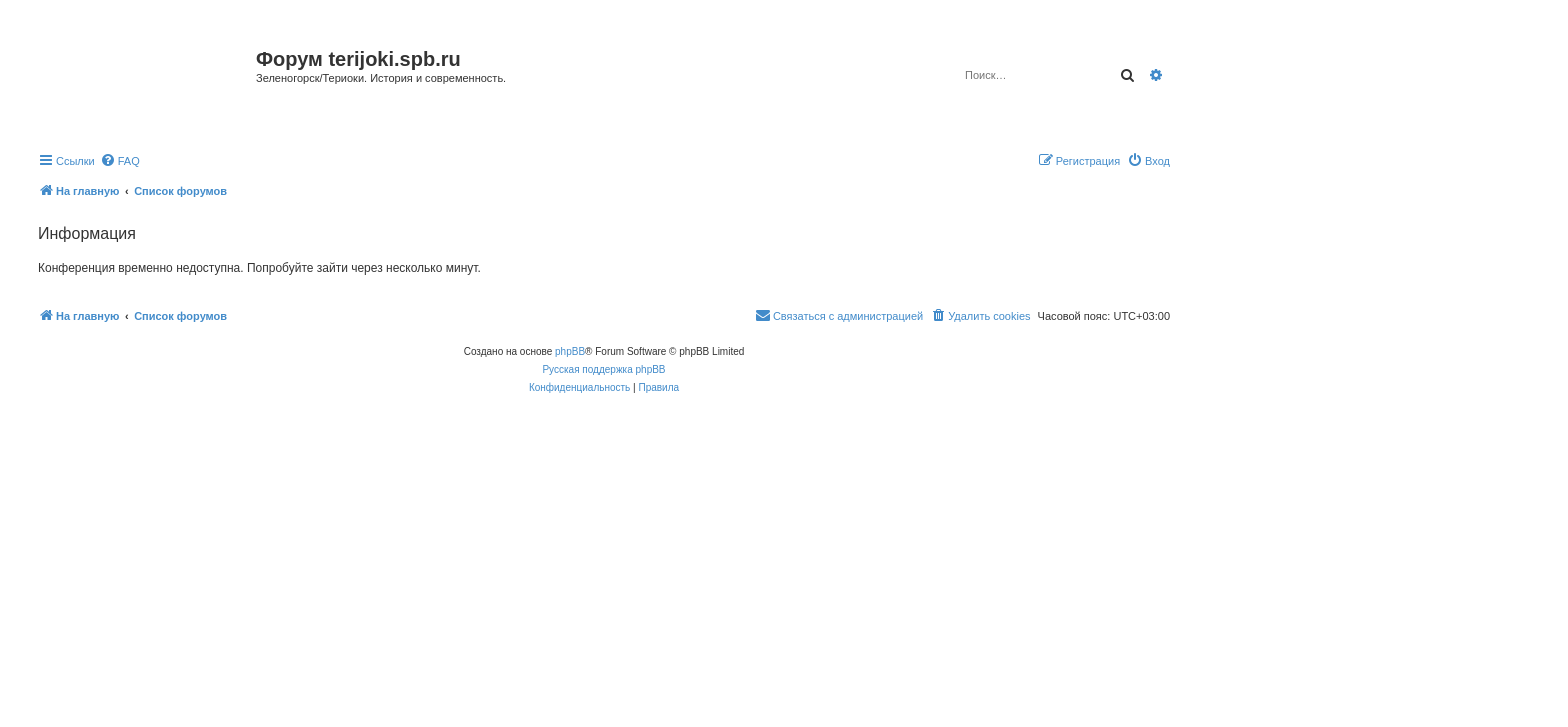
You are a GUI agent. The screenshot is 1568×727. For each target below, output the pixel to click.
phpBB (570, 351)
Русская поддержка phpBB (603, 369)
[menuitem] (120, 161)
